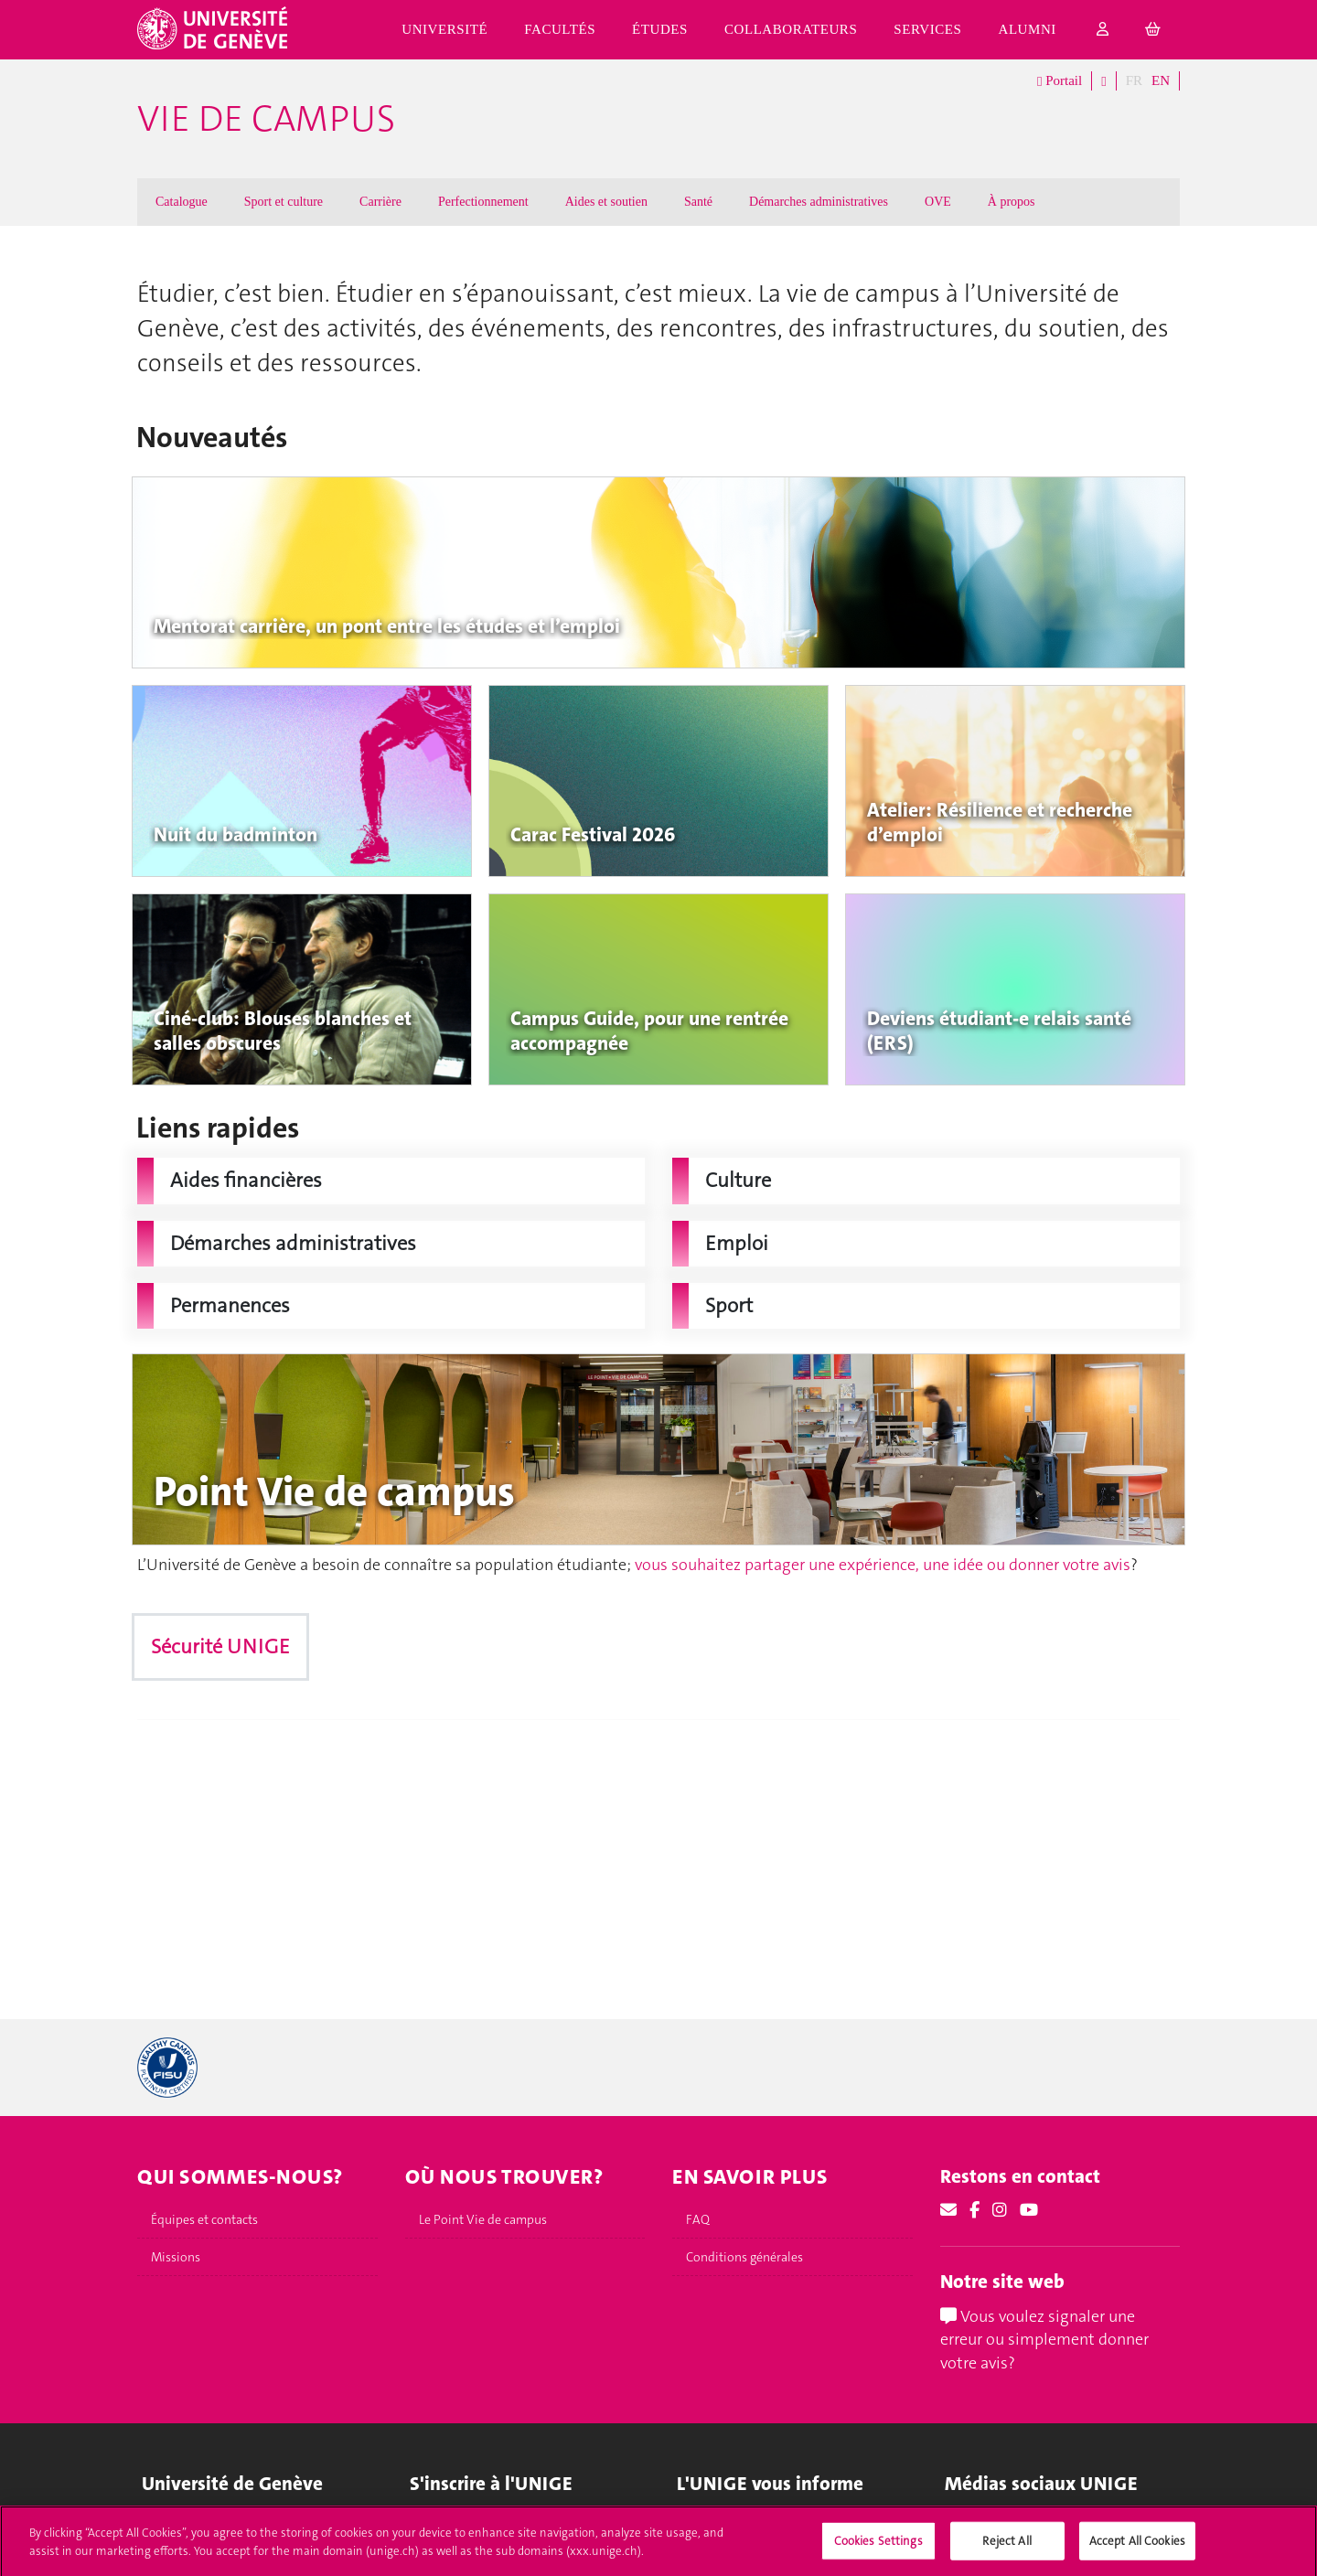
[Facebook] (974, 2210)
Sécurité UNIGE (220, 1646)
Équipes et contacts (204, 2219)
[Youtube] (1029, 2210)
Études (660, 29)
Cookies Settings (878, 2550)
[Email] (948, 2210)
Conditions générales (744, 2257)
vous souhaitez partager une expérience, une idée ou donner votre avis (882, 1565)
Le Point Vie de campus (483, 2219)
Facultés (559, 29)
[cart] (1153, 30)
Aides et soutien (606, 201)
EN (1160, 80)
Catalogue (181, 201)
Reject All (1006, 2550)
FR (1134, 80)
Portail (1059, 81)
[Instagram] (999, 2210)
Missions (175, 2257)
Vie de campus (266, 119)
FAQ (698, 2219)
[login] (1103, 30)
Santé (698, 201)
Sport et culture (283, 201)
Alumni (1027, 29)
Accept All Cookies (1137, 2550)
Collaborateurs (790, 29)
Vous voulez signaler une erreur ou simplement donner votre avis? (1044, 2339)
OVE (938, 201)
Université (444, 29)
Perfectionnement (483, 201)
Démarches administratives (818, 201)
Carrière (380, 201)
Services (927, 29)
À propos (1011, 201)
